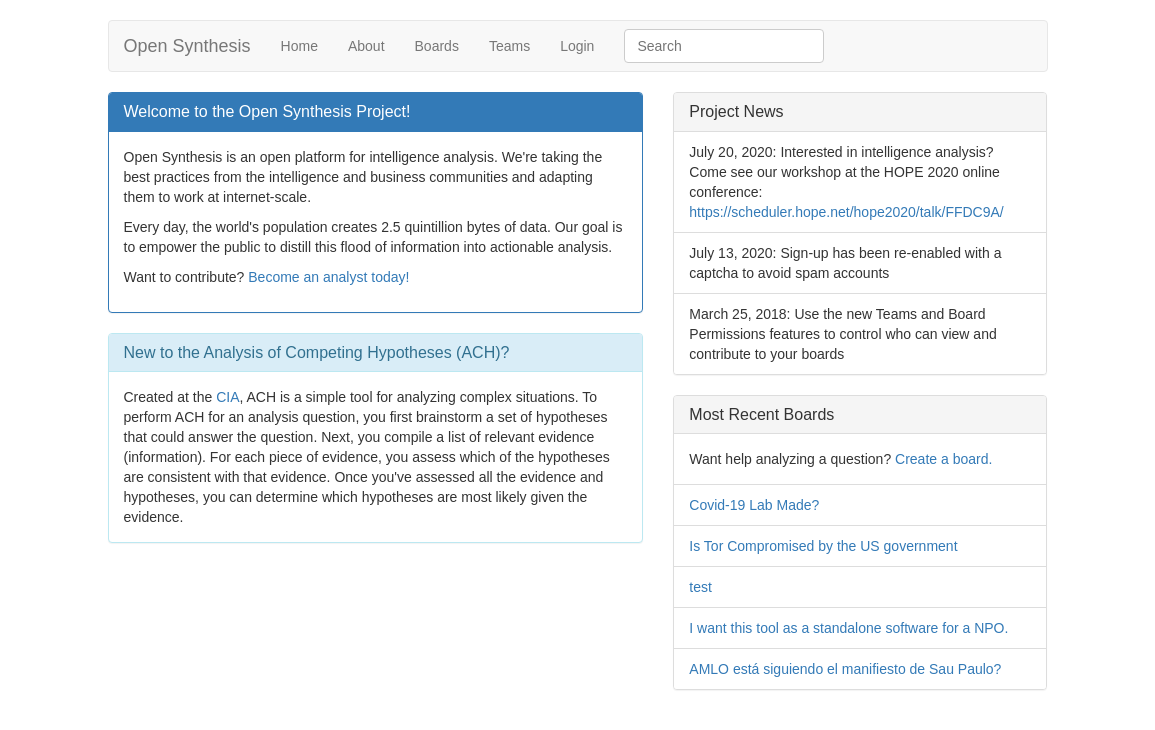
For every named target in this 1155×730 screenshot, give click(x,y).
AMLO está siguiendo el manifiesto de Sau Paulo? (845, 669)
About (366, 46)
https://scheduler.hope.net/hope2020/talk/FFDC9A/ (846, 212)
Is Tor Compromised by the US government (823, 546)
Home (299, 46)
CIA (227, 397)
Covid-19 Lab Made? (754, 505)
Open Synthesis (187, 46)
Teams (509, 46)
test (700, 587)
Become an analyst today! (328, 277)
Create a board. (943, 459)
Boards (437, 46)
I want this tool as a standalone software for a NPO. (848, 628)
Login (577, 46)
